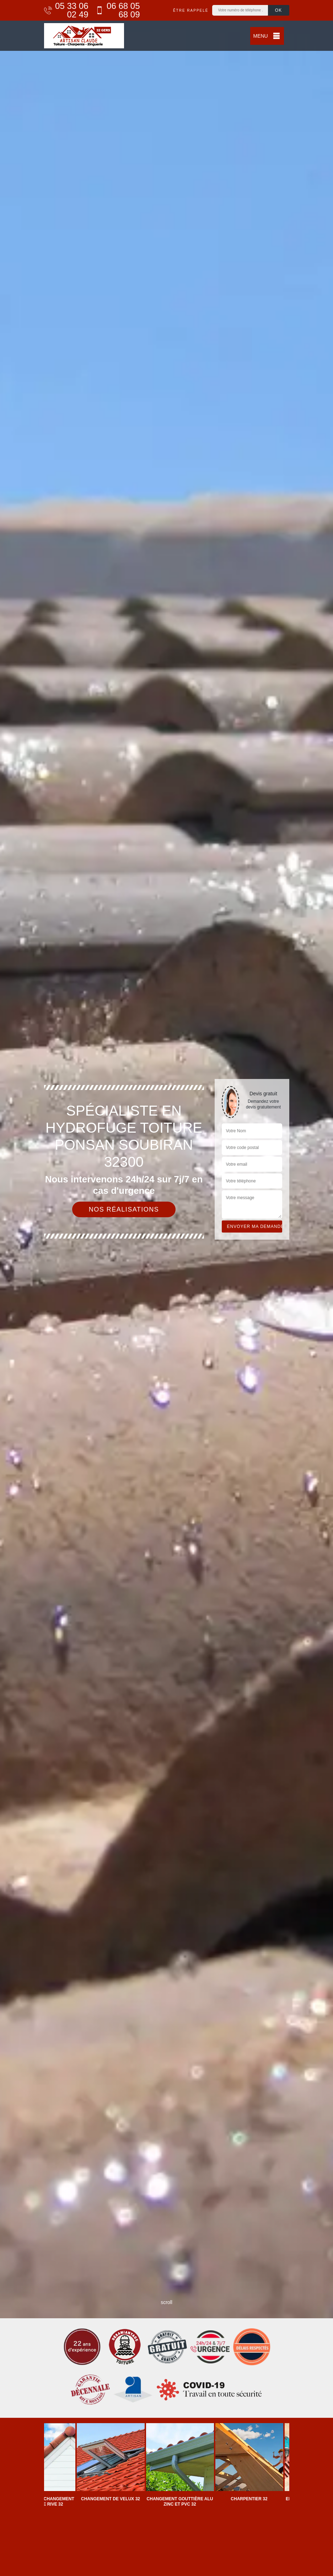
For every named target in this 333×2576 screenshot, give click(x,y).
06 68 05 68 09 (118, 10)
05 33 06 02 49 (66, 10)
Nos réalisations (124, 1209)
